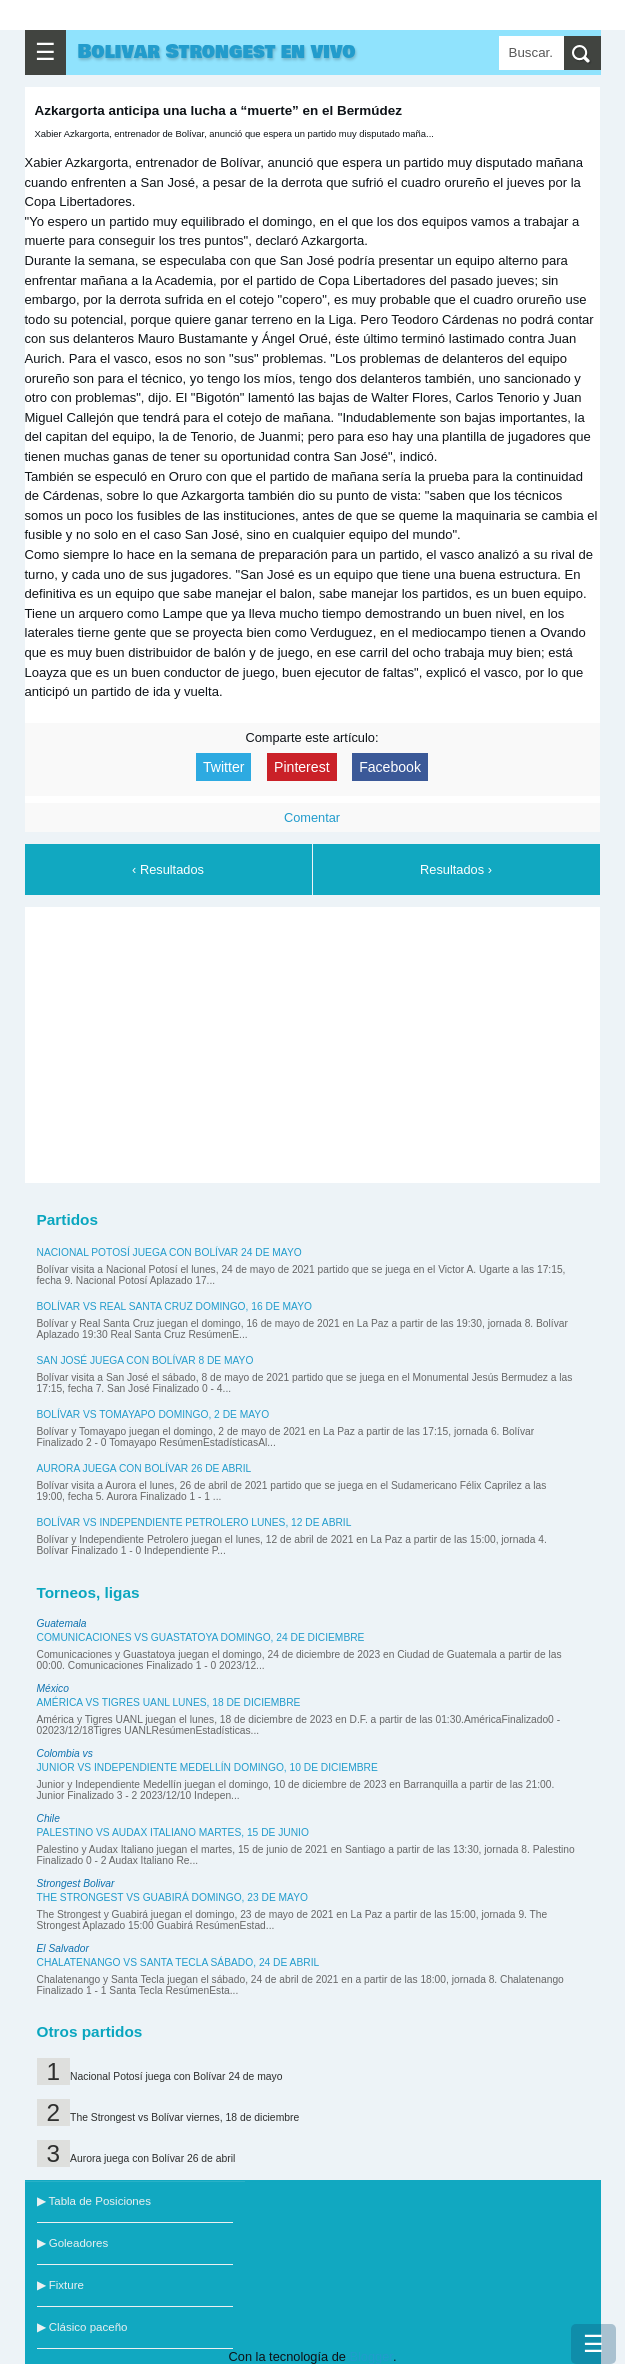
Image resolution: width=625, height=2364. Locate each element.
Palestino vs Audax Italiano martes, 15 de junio (173, 1832)
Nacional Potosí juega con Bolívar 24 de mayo (169, 1252)
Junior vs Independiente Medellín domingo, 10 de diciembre (207, 1767)
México (53, 1688)
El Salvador (63, 1948)
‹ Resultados (168, 869)
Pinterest (302, 767)
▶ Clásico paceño (82, 2327)
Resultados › (456, 869)
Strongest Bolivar (76, 1883)
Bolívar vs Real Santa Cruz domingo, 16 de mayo (174, 1306)
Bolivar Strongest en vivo (217, 52)
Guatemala (62, 1623)
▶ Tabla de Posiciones (94, 2201)
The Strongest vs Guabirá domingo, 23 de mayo (172, 1897)
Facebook (390, 767)
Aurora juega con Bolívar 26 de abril (144, 1468)
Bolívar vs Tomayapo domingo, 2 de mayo (153, 1414)
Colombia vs (65, 1753)
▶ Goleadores (73, 2243)
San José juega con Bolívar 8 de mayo (145, 1360)
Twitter (223, 767)
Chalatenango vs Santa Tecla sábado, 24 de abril (178, 1962)
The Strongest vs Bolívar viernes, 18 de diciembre (184, 2117)
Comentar (312, 817)
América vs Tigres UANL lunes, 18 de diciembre (169, 1702)
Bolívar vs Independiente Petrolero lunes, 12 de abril (194, 1522)
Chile (48, 1818)
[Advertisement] (312, 1042)
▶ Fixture (60, 2285)
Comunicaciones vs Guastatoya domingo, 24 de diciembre (201, 1637)
